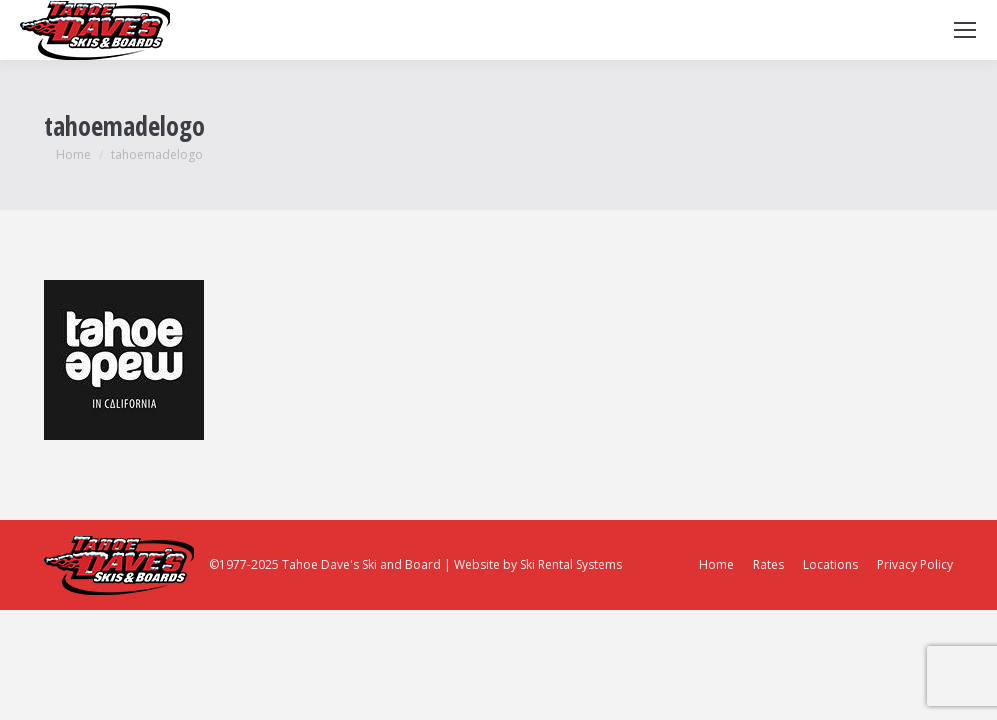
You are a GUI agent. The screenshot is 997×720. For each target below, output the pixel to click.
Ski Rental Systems (571, 564)
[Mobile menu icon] (965, 30)
